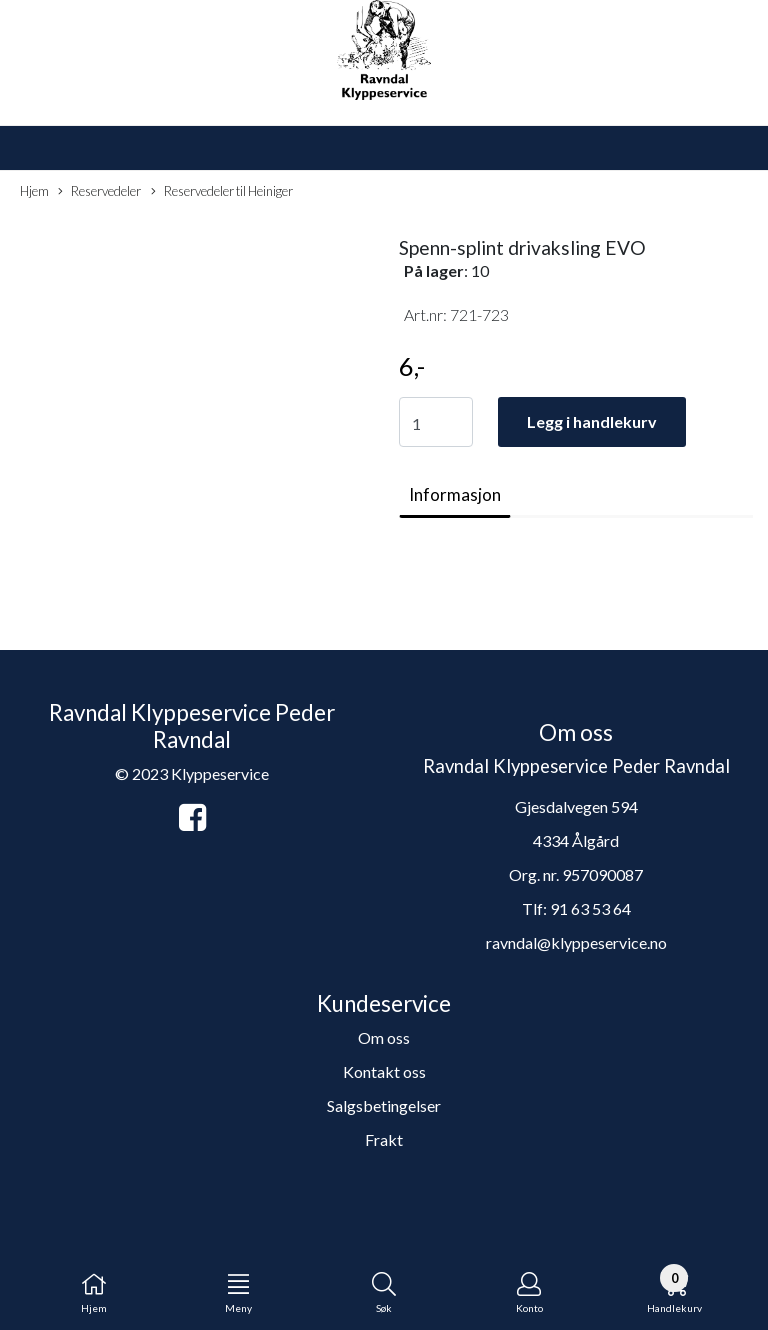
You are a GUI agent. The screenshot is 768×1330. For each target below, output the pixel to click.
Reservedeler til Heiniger (222, 192)
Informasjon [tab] (455, 494)
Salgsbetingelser (384, 1105)
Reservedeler (99, 192)
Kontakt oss (384, 1071)
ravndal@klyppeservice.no (576, 942)
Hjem (34, 191)
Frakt (384, 1139)
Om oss (384, 1037)
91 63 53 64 (590, 908)
